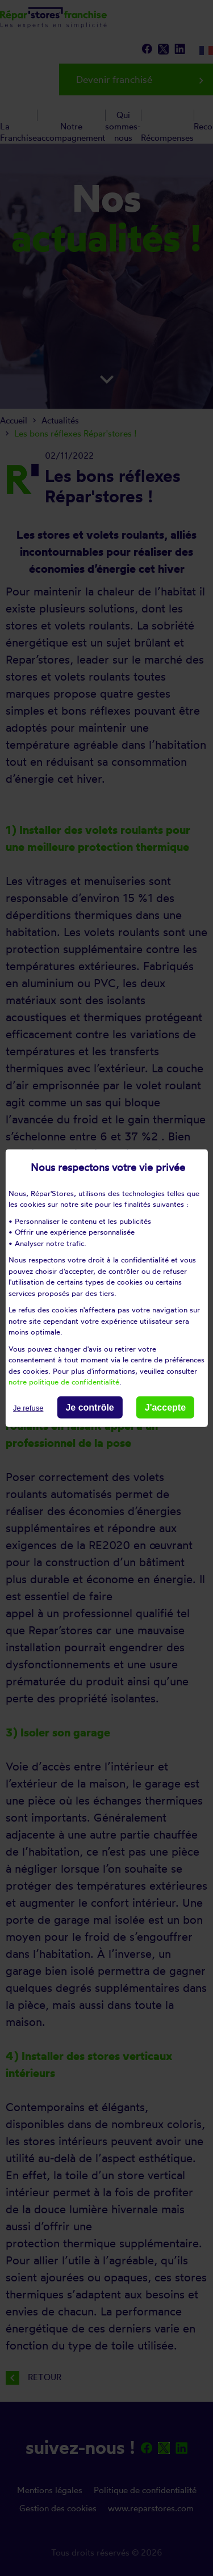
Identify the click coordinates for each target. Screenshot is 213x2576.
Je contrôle (89, 1407)
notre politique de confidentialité (64, 1381)
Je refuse (28, 1407)
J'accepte (165, 1407)
